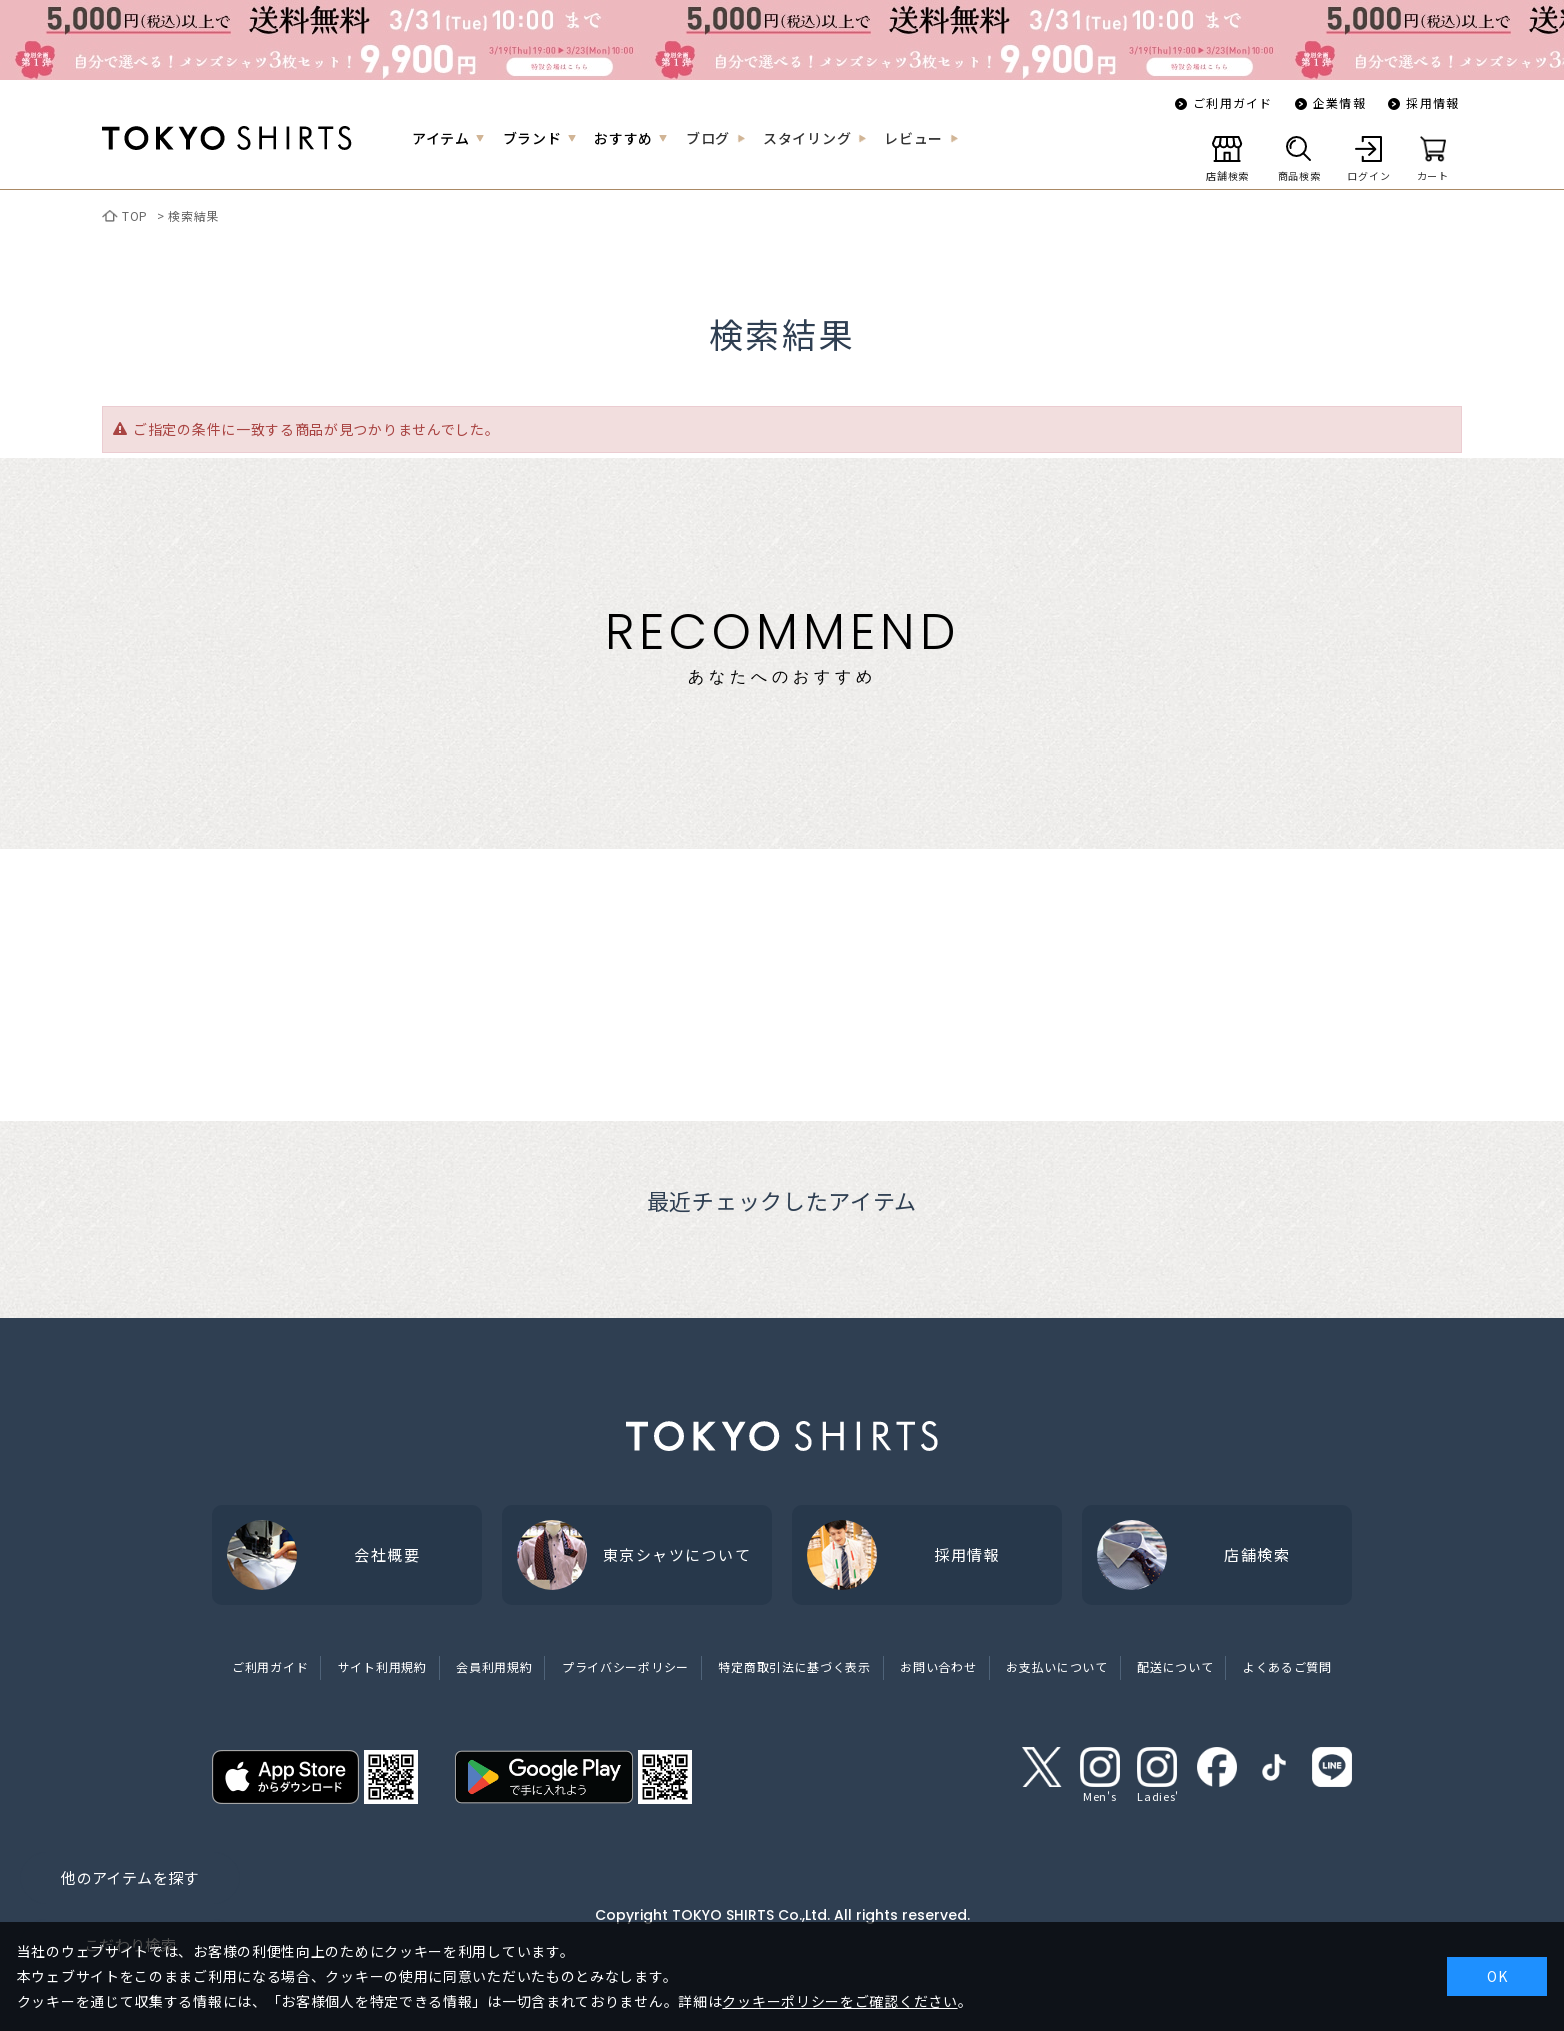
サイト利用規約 (382, 1666)
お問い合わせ (938, 1666)
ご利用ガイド (1232, 102)
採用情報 (1432, 102)
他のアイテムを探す (129, 1877)
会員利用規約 (494, 1666)
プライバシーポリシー (625, 1666)
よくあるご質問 (1287, 1666)
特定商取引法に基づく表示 (794, 1666)
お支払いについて (1057, 1666)
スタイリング (807, 138)
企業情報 (1339, 102)
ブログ (708, 138)
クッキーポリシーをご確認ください (839, 2001)
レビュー (913, 138)
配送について (1175, 1666)
